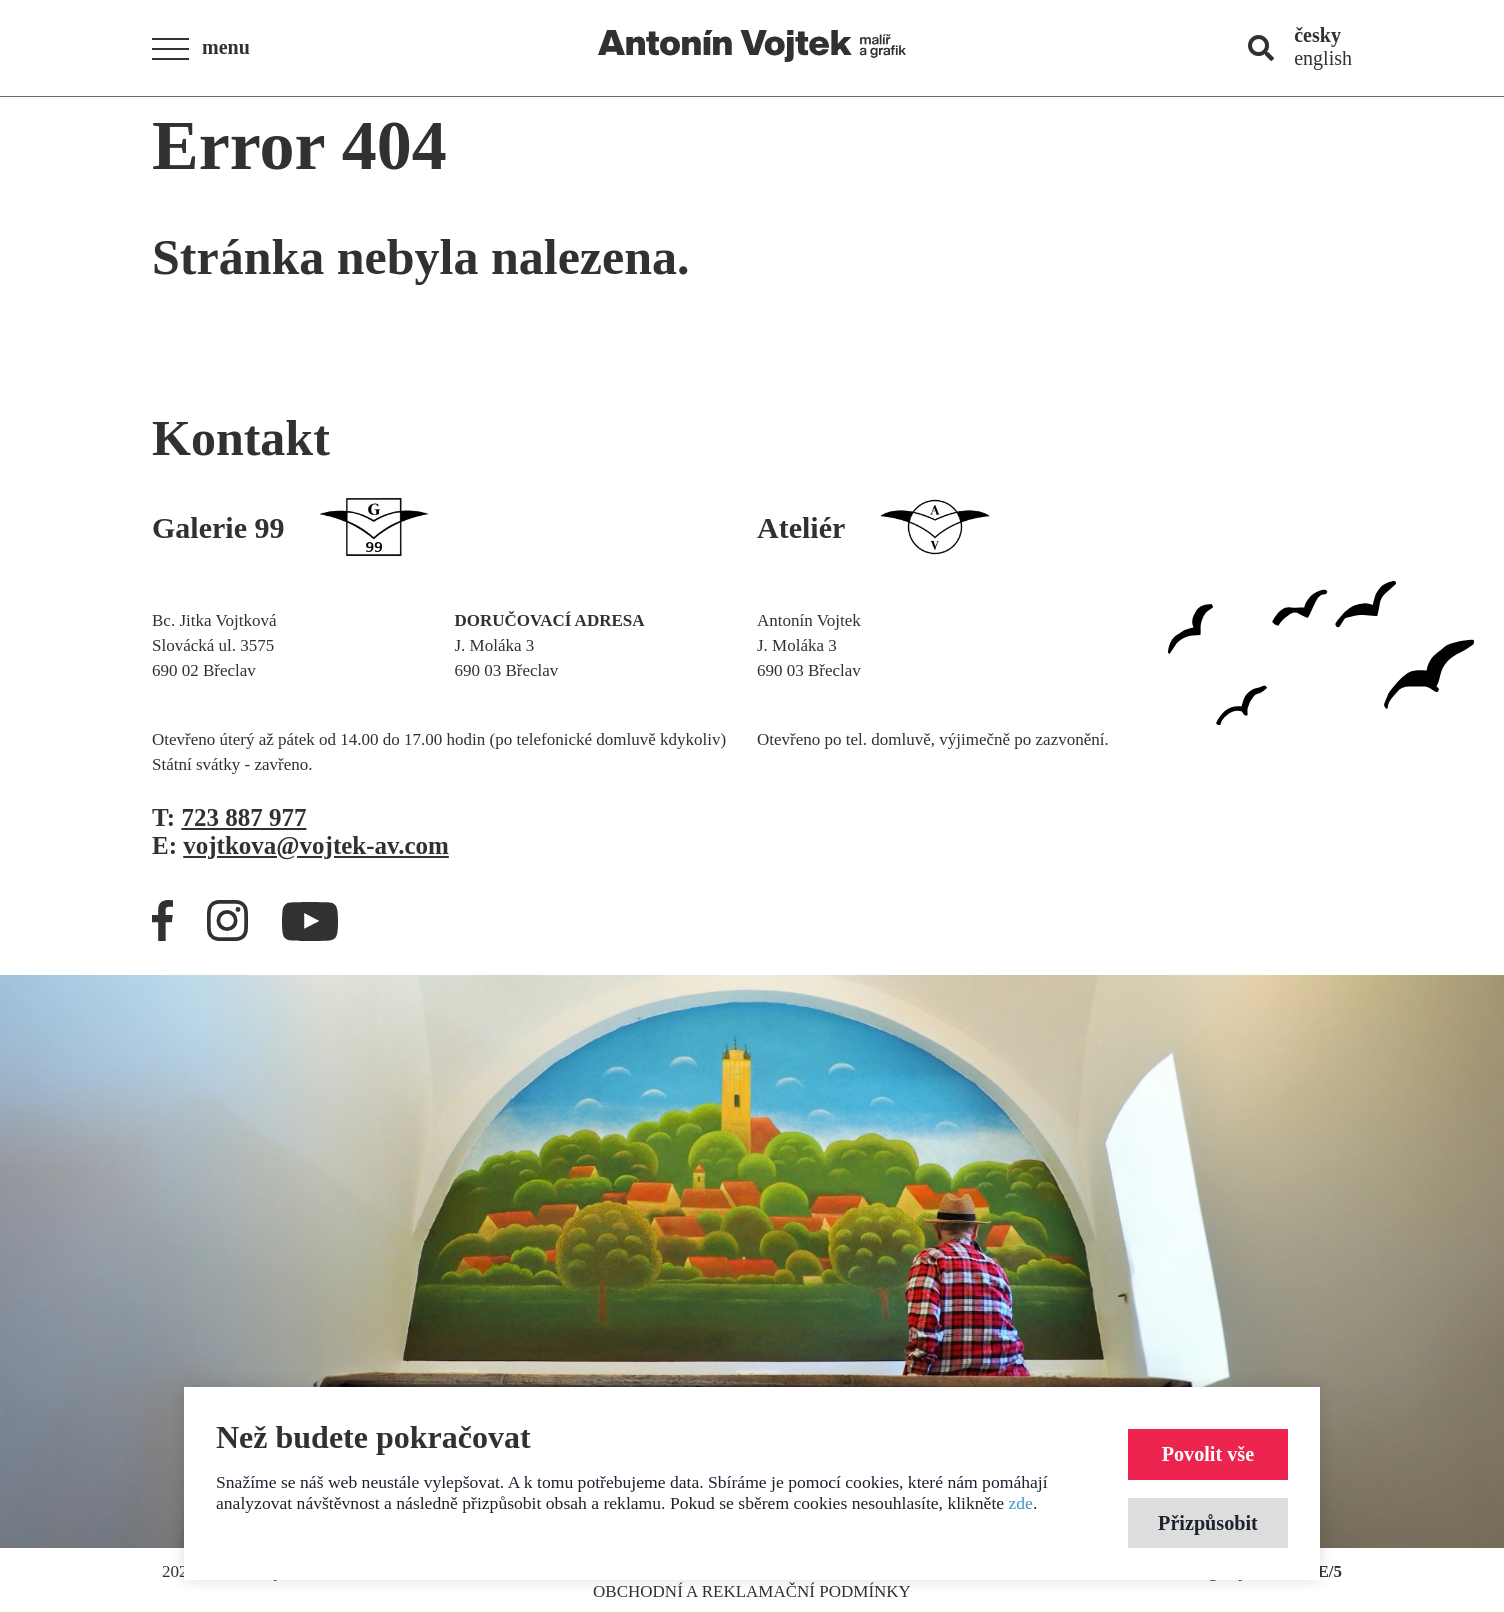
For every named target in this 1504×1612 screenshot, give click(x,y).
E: (300, 845)
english (1323, 58)
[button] (207, 49)
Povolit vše (1205, 1451)
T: (229, 817)
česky (1317, 35)
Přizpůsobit (1205, 1521)
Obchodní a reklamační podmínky (752, 1591)
